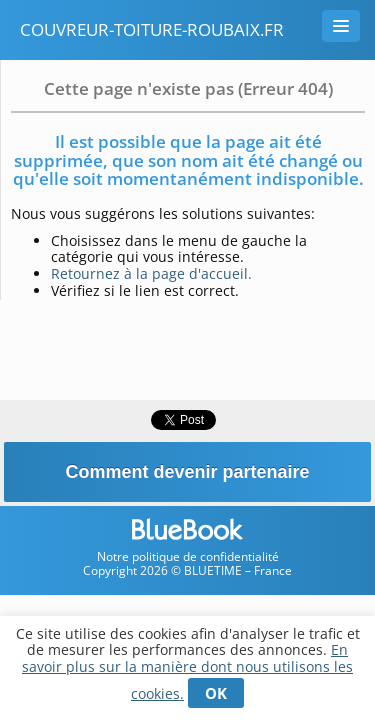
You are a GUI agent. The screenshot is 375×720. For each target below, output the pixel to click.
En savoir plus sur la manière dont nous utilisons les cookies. (187, 671)
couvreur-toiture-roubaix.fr (152, 29)
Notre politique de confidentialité (188, 556)
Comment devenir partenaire (187, 472)
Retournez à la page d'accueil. (151, 273)
